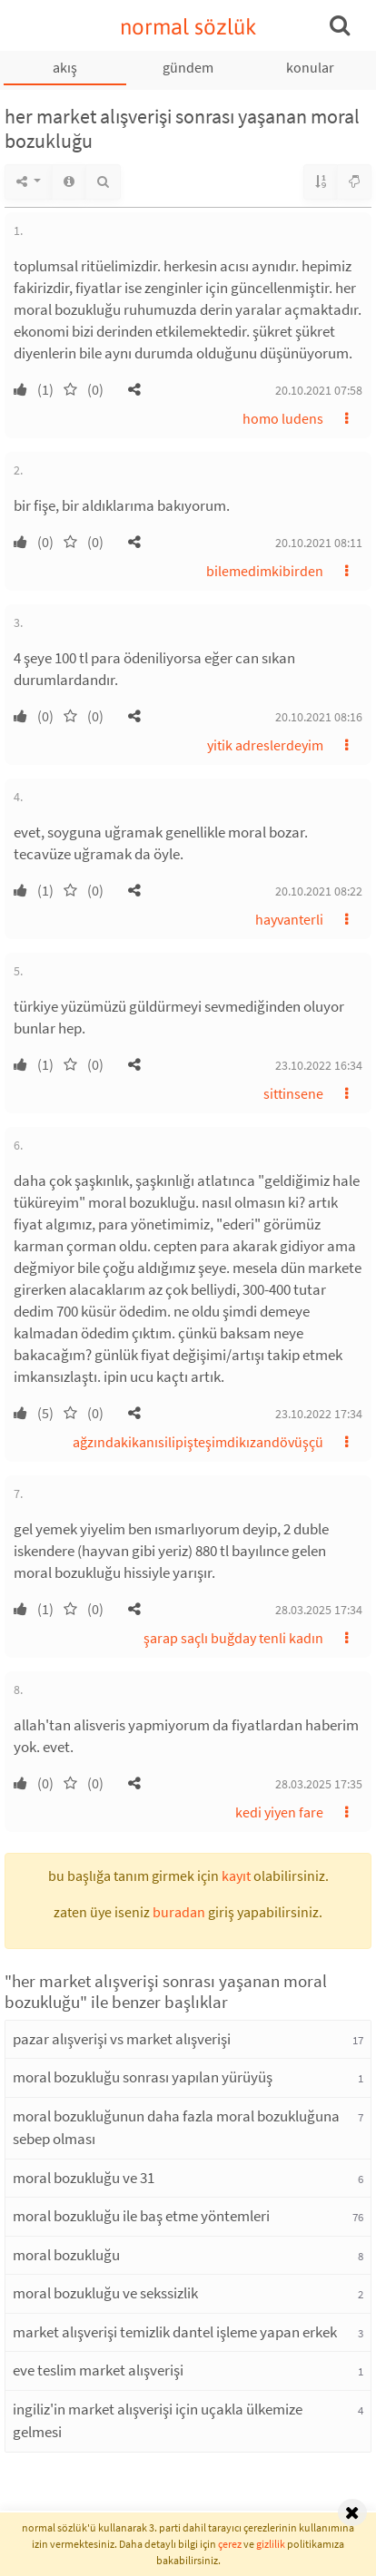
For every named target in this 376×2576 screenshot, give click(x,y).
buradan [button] (179, 1912)
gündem (188, 67)
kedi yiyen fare (279, 1812)
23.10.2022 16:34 (318, 1065)
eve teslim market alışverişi (98, 2370)
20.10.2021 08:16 (318, 717)
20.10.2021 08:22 (318, 891)
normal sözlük (188, 27)
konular (310, 67)
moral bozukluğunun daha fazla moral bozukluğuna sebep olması (176, 2128)
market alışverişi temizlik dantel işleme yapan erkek (175, 2332)
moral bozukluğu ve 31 (83, 2178)
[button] (134, 389)
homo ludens (282, 418)
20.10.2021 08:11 (318, 542)
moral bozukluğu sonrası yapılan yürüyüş (142, 2077)
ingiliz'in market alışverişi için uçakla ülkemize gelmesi (157, 2421)
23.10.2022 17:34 (318, 1414)
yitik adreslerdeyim (265, 745)
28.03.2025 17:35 (318, 1784)
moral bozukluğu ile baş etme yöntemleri (141, 2216)
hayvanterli (289, 919)
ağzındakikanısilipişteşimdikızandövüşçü (198, 1442)
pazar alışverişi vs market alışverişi (122, 2039)
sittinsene (293, 1093)
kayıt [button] (236, 1875)
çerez (230, 2544)
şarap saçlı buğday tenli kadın (233, 1638)
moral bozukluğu (66, 2255)
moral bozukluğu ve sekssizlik (105, 2293)
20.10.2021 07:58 (318, 390)
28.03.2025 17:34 (318, 1609)
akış (65, 67)
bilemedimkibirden (264, 571)
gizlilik (270, 2544)
